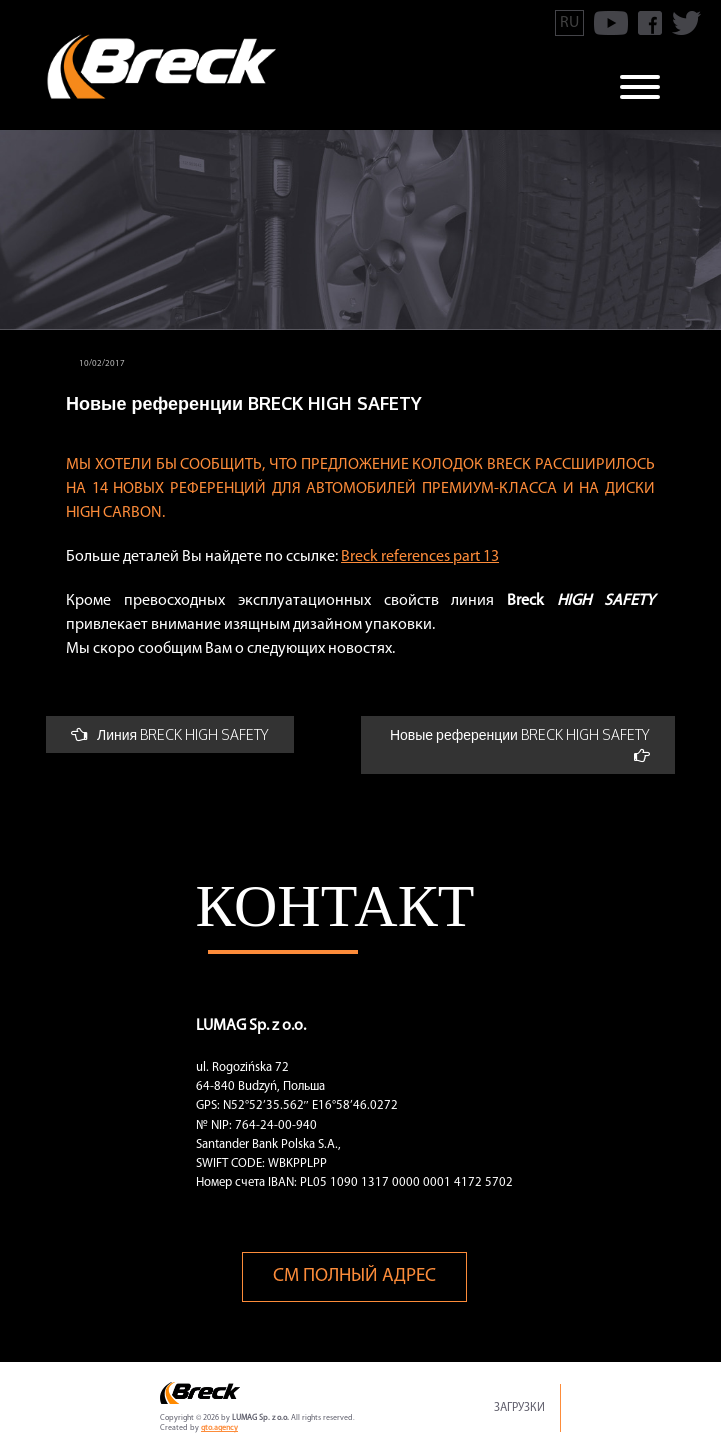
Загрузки (519, 1408)
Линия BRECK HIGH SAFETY (170, 734)
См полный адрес (354, 1276)
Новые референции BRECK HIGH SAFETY (520, 744)
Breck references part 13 (420, 557)
